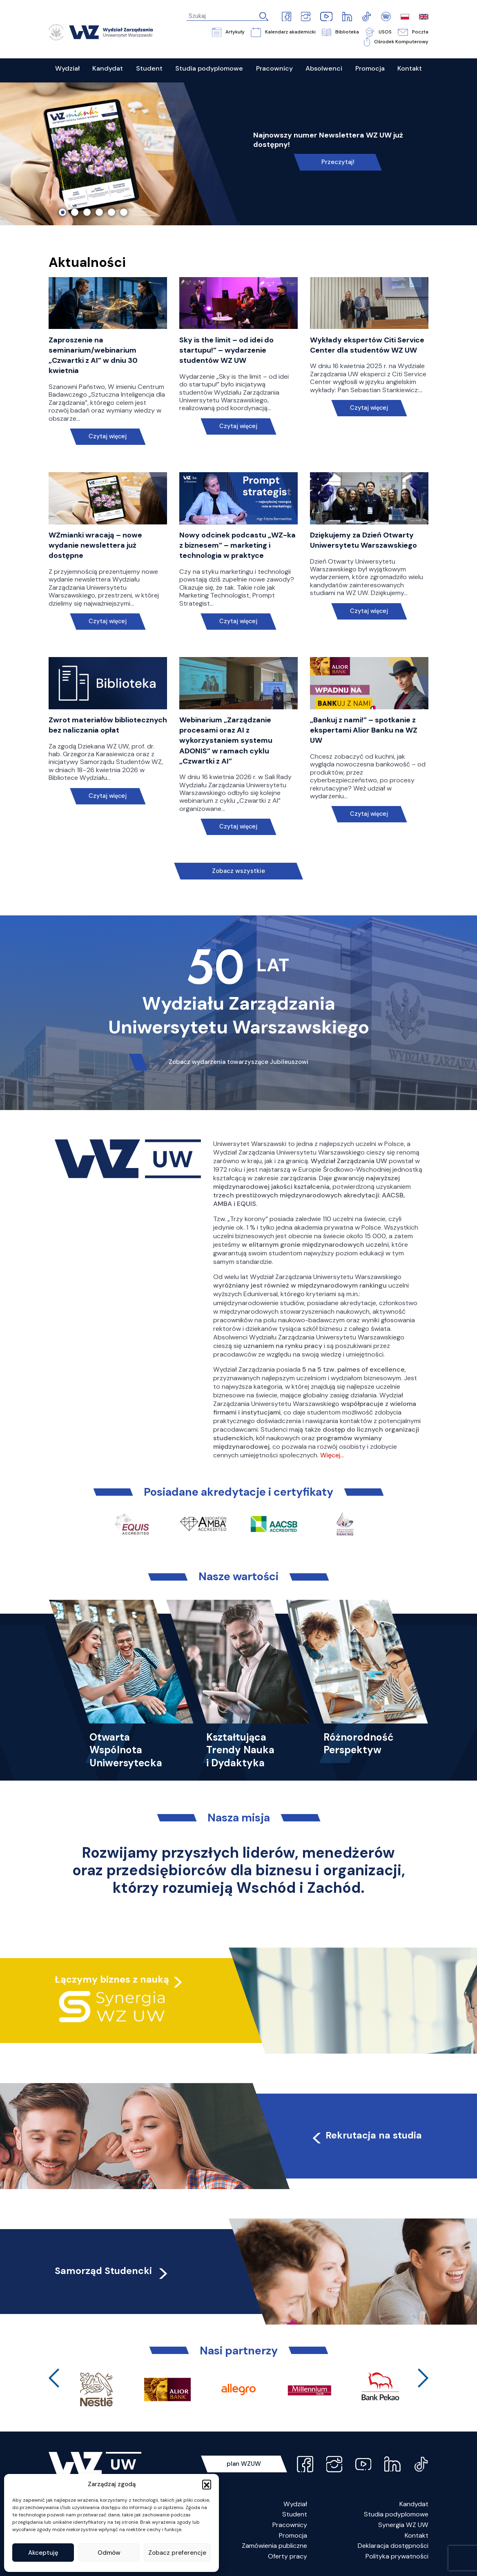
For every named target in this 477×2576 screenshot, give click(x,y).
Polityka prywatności (397, 2556)
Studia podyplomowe (396, 2514)
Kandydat (413, 2504)
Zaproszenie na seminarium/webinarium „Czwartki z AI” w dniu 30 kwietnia (93, 355)
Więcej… (332, 1455)
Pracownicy (289, 2524)
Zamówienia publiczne (274, 2545)
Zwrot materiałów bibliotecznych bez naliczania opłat (108, 725)
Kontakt (416, 2535)
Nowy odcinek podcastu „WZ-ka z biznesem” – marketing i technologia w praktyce (237, 545)
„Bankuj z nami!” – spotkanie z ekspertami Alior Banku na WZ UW (363, 730)
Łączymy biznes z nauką (112, 1979)
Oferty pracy (287, 2556)
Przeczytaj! (337, 162)
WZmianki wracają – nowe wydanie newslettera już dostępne (95, 545)
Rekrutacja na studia (366, 2135)
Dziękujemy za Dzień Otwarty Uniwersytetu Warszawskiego (363, 540)
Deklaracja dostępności (393, 2545)
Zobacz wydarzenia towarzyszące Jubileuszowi (238, 1062)
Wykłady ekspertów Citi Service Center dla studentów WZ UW (367, 345)
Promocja (293, 2535)
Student (294, 2514)
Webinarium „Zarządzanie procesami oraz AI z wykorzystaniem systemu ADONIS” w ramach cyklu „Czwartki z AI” (225, 740)
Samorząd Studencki (112, 2271)
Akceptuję (43, 2553)
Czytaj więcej (108, 436)
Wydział (295, 2504)
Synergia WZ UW (403, 2524)
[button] (207, 2484)
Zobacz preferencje (177, 2553)
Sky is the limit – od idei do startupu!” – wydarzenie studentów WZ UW (226, 350)
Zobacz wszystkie (238, 871)
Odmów (109, 2553)
